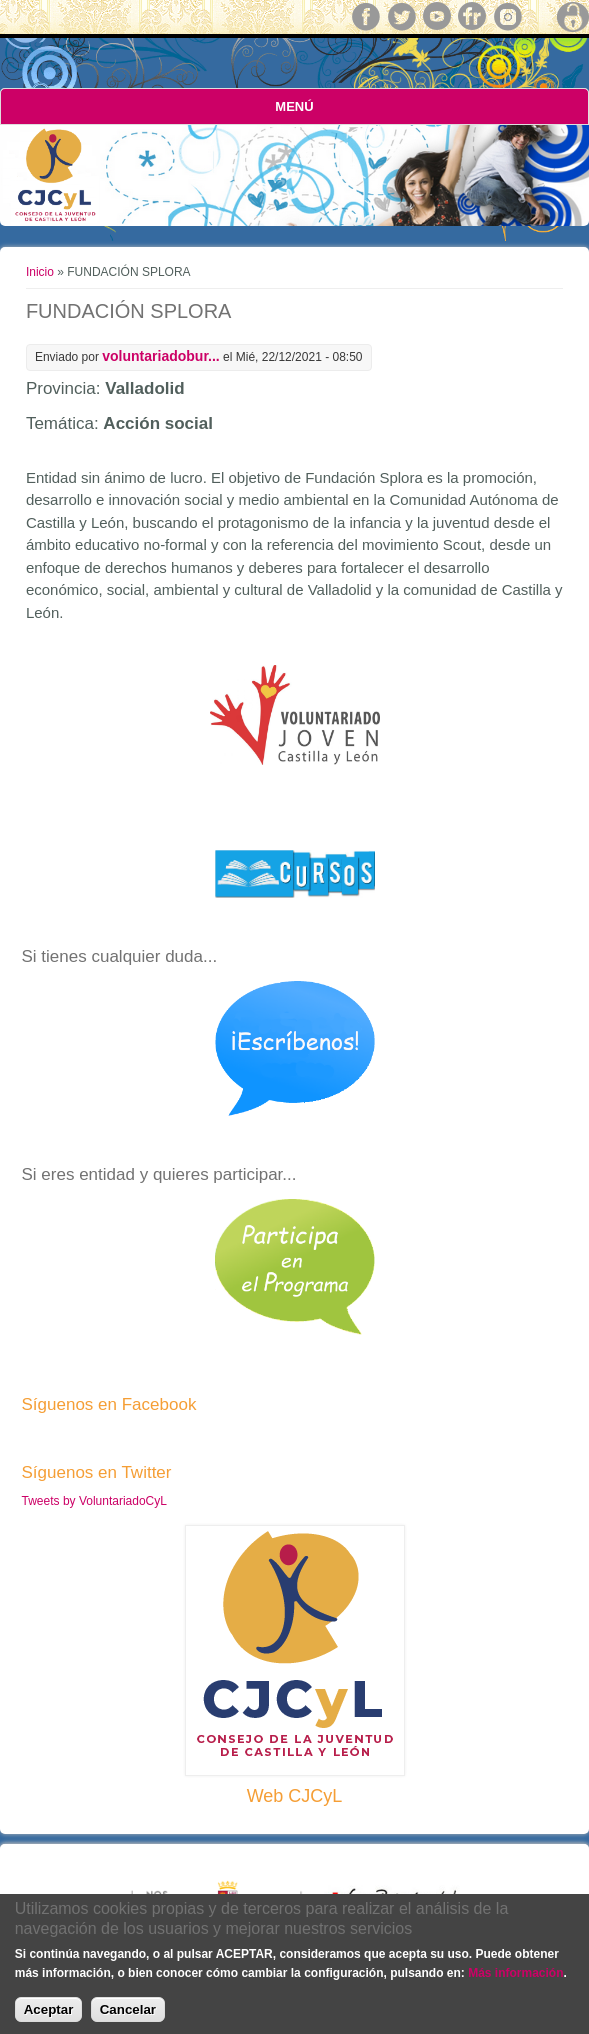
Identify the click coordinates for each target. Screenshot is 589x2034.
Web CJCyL (295, 1796)
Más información (515, 1973)
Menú (294, 106)
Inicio (40, 272)
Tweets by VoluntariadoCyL (94, 1501)
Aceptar (49, 2009)
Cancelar (128, 2009)
